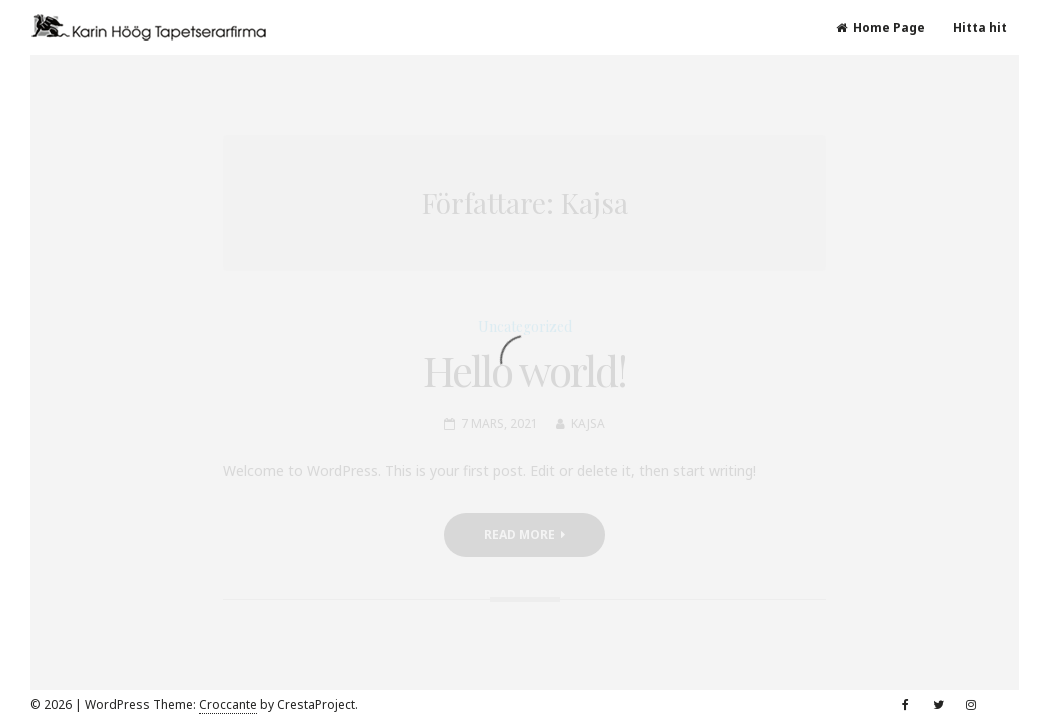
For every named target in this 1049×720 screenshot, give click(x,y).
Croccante (228, 704)
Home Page (880, 27)
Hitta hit (980, 27)
